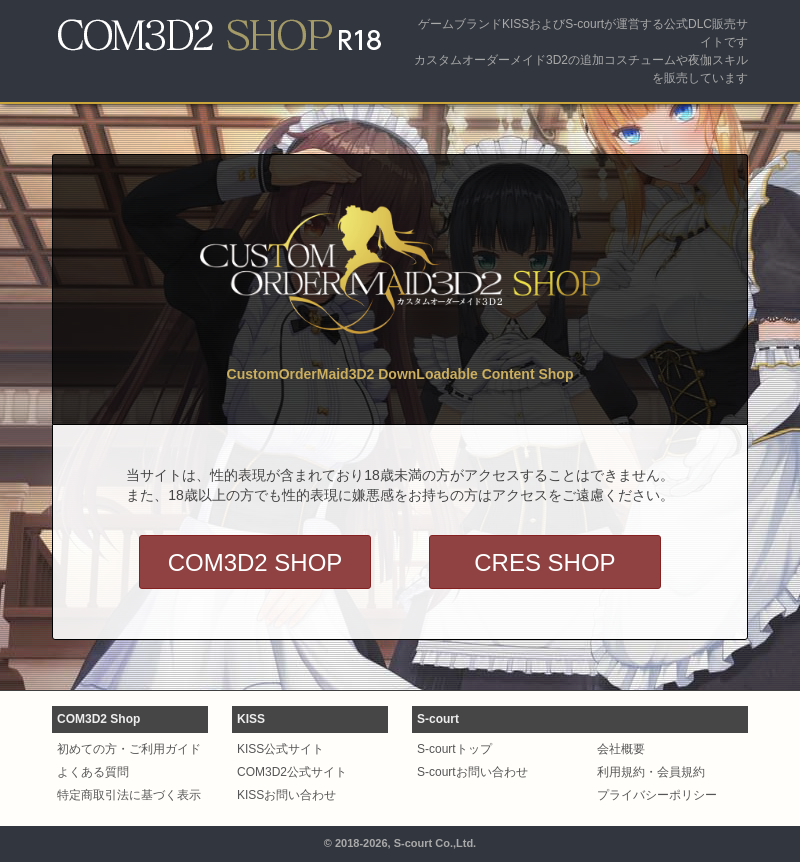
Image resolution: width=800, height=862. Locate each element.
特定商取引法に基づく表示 (129, 795)
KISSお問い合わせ (286, 795)
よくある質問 (93, 772)
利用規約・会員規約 (651, 772)
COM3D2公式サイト (292, 772)
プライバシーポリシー (657, 795)
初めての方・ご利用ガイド (129, 749)
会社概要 (621, 749)
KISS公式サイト (280, 749)
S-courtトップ (454, 749)
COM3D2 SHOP (255, 562)
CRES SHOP (544, 562)
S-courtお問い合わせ (472, 772)
